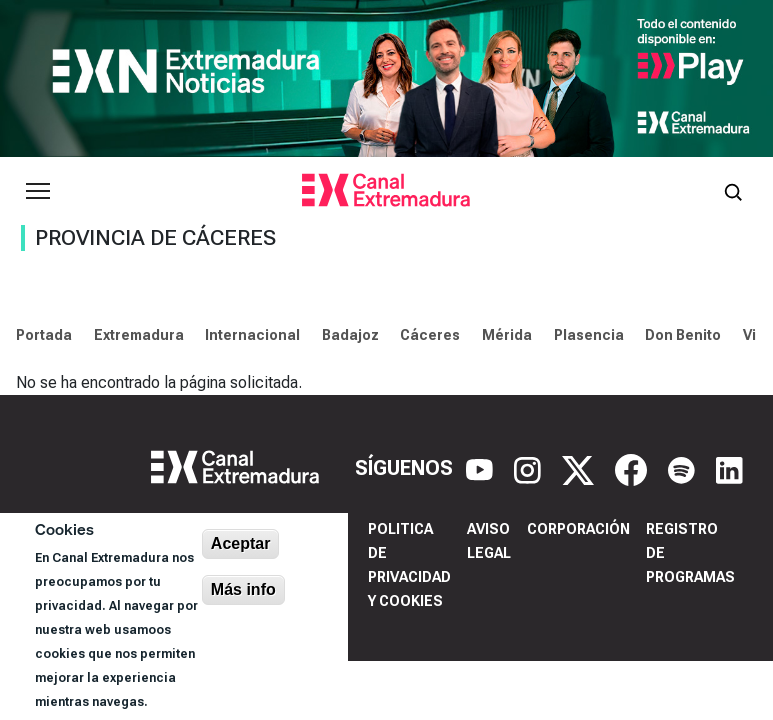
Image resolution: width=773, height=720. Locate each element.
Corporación (578, 529)
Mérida (507, 335)
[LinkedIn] (729, 468)
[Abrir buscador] (733, 191)
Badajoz (350, 335)
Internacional (252, 335)
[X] (580, 468)
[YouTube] (482, 468)
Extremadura (139, 335)
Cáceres (430, 335)
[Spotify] (684, 468)
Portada (44, 335)
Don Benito (683, 335)
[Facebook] (633, 468)
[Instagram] (530, 468)
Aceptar (241, 543)
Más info (243, 589)
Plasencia (589, 335)
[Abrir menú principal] (38, 191)
